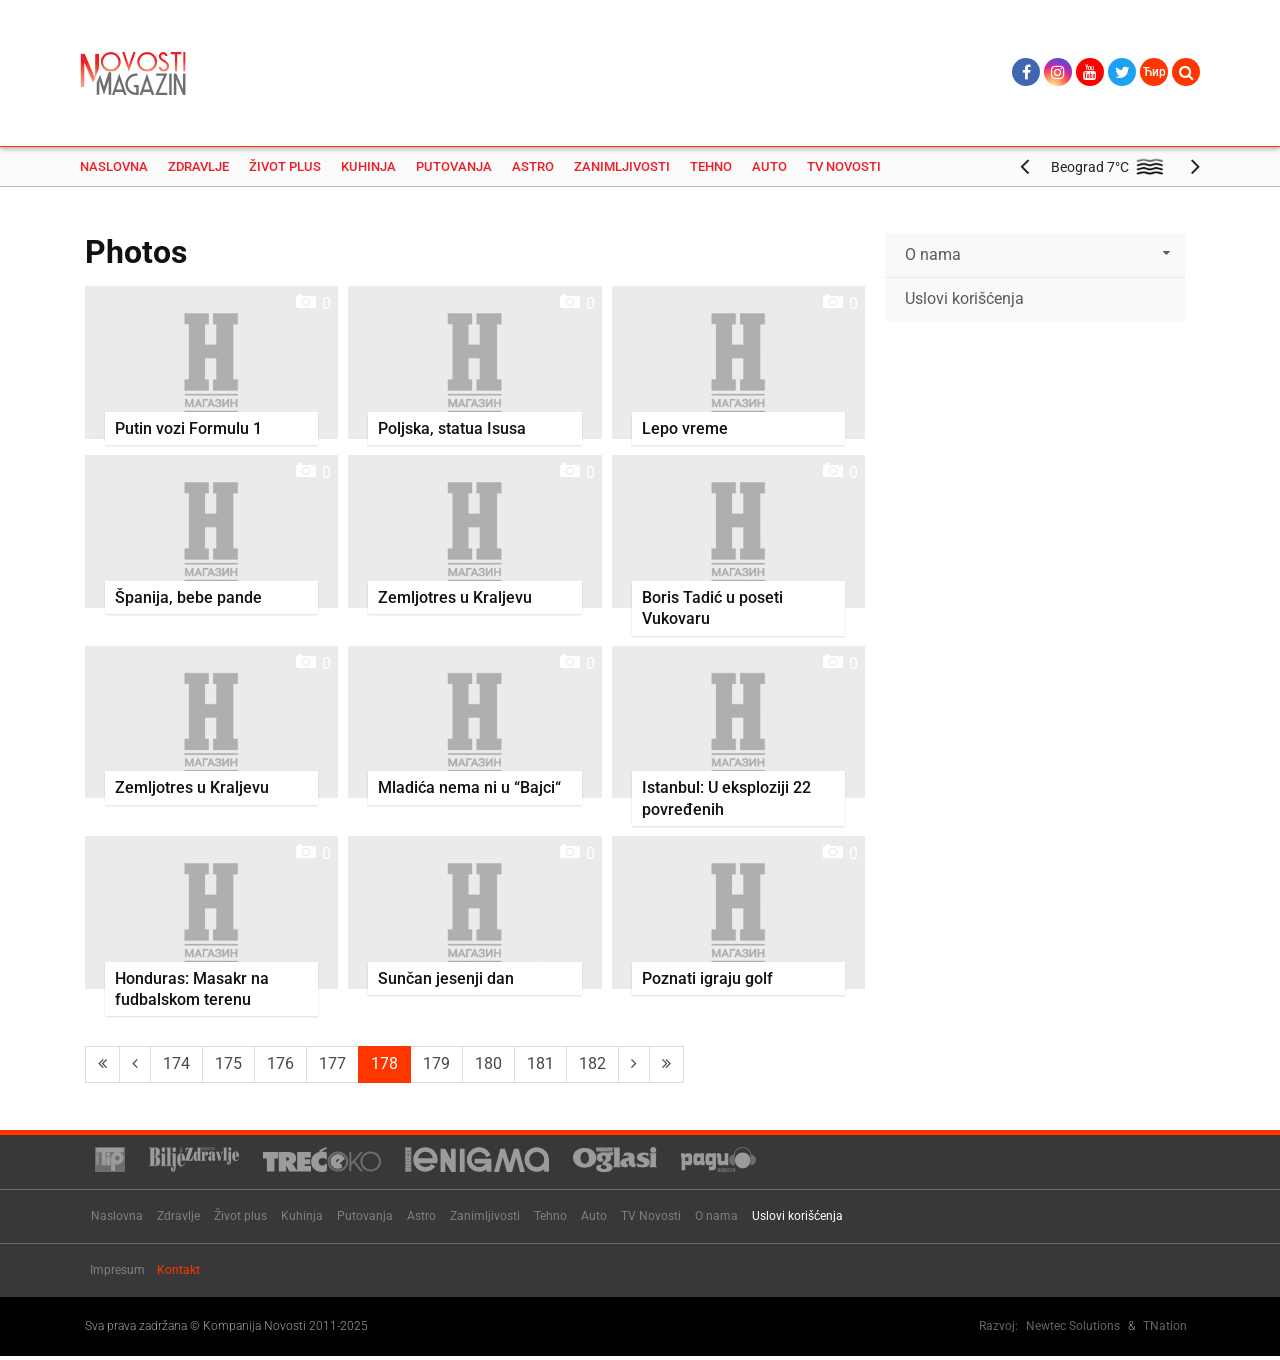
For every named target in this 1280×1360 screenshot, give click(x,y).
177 (332, 1066)
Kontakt (178, 1272)
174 (176, 1066)
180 (488, 1066)
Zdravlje (198, 169)
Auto (769, 169)
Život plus (285, 169)
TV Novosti (844, 169)
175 (228, 1066)
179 (436, 1066)
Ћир (1154, 72)
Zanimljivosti (622, 169)
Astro (533, 169)
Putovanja (454, 169)
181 (540, 1066)
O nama (933, 256)
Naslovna (114, 169)
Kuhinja (368, 169)
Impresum (117, 1272)
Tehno (711, 169)
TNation (1165, 1328)
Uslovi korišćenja (964, 300)
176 (280, 1066)
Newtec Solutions (1073, 1328)
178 (384, 1066)
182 (592, 1066)
